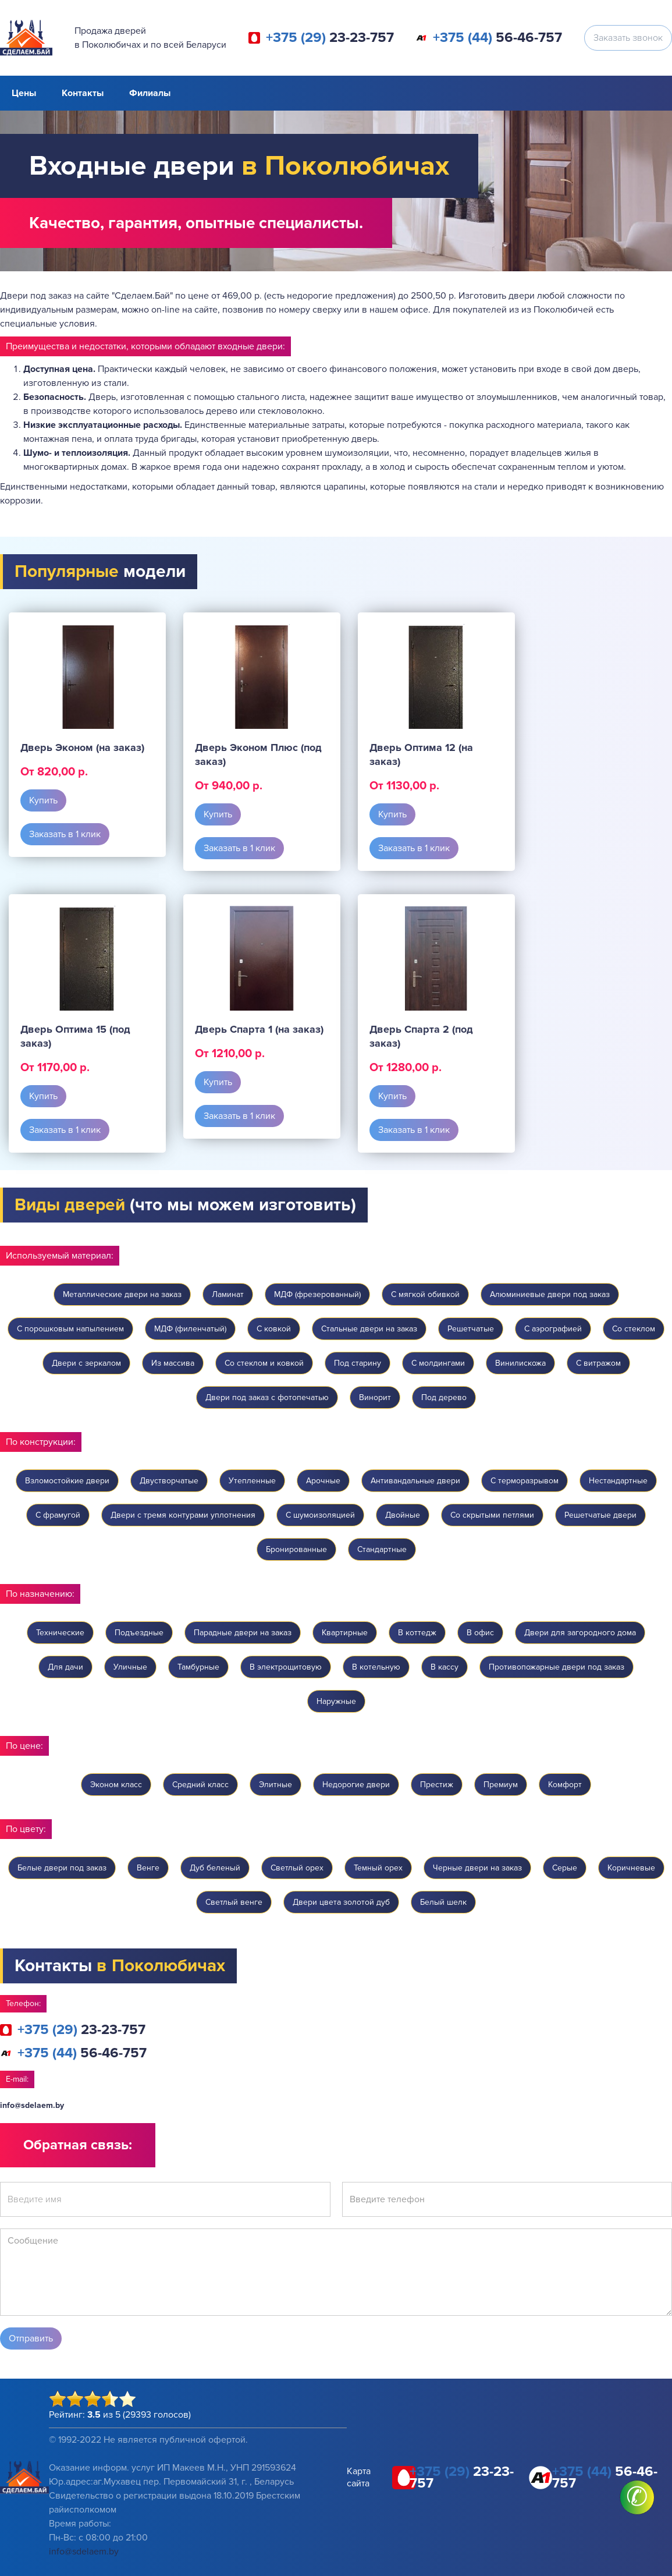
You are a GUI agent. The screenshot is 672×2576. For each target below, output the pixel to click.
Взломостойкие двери (67, 1481)
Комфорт (565, 1785)
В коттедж (417, 1633)
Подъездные (139, 1633)
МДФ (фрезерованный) (317, 1294)
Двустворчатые (169, 1481)
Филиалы (149, 93)
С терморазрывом (524, 1481)
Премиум (500, 1785)
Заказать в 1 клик (65, 834)
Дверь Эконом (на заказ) (82, 747)
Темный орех (378, 1868)
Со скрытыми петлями (492, 1515)
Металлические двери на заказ (122, 1294)
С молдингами (438, 1363)
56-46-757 (497, 38)
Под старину (357, 1363)
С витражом (598, 1363)
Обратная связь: (77, 2144)
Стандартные (382, 1549)
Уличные (130, 1667)
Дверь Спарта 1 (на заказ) (259, 1029)
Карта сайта (359, 2477)
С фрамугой (57, 1515)
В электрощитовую (286, 1667)
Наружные (336, 1701)
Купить (43, 800)
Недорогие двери (356, 1785)
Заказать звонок (628, 38)
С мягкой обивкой (425, 1294)
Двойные (402, 1515)
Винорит (375, 1397)
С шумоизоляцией (320, 1515)
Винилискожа (520, 1363)
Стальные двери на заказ (369, 1329)
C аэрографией (553, 1329)
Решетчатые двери (600, 1515)
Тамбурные (198, 1667)
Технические (60, 1633)
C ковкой (274, 1329)
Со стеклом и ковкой (264, 1363)
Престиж (436, 1785)
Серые (564, 1868)
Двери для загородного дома (580, 1633)
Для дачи (65, 1667)
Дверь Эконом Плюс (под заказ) (258, 754)
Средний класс (200, 1785)
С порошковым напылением (70, 1329)
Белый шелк (443, 1902)
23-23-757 (330, 38)
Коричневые (631, 1868)
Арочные (323, 1481)
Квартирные (345, 1633)
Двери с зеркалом (86, 1363)
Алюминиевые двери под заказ (550, 1294)
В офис (480, 1633)
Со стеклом (633, 1329)
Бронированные (296, 1549)
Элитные (275, 1785)
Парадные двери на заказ (242, 1633)
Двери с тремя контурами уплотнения (183, 1515)
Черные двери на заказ (477, 1868)
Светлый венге (233, 1902)
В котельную (376, 1667)
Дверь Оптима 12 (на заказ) (421, 754)
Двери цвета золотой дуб (341, 1902)
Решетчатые (470, 1329)
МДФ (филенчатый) (190, 1329)
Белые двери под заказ (61, 1868)
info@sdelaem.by (32, 2105)
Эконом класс (116, 1785)
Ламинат (228, 1294)
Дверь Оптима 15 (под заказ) (75, 1036)
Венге (148, 1868)
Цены (24, 93)
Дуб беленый (215, 1868)
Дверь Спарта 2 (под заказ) (421, 1036)
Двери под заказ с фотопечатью (267, 1397)
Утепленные (252, 1481)
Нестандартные (618, 1481)
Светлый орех (297, 1868)
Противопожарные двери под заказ (556, 1667)
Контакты (83, 93)
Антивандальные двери (415, 1481)
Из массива (172, 1363)
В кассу (444, 1667)
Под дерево (444, 1397)
